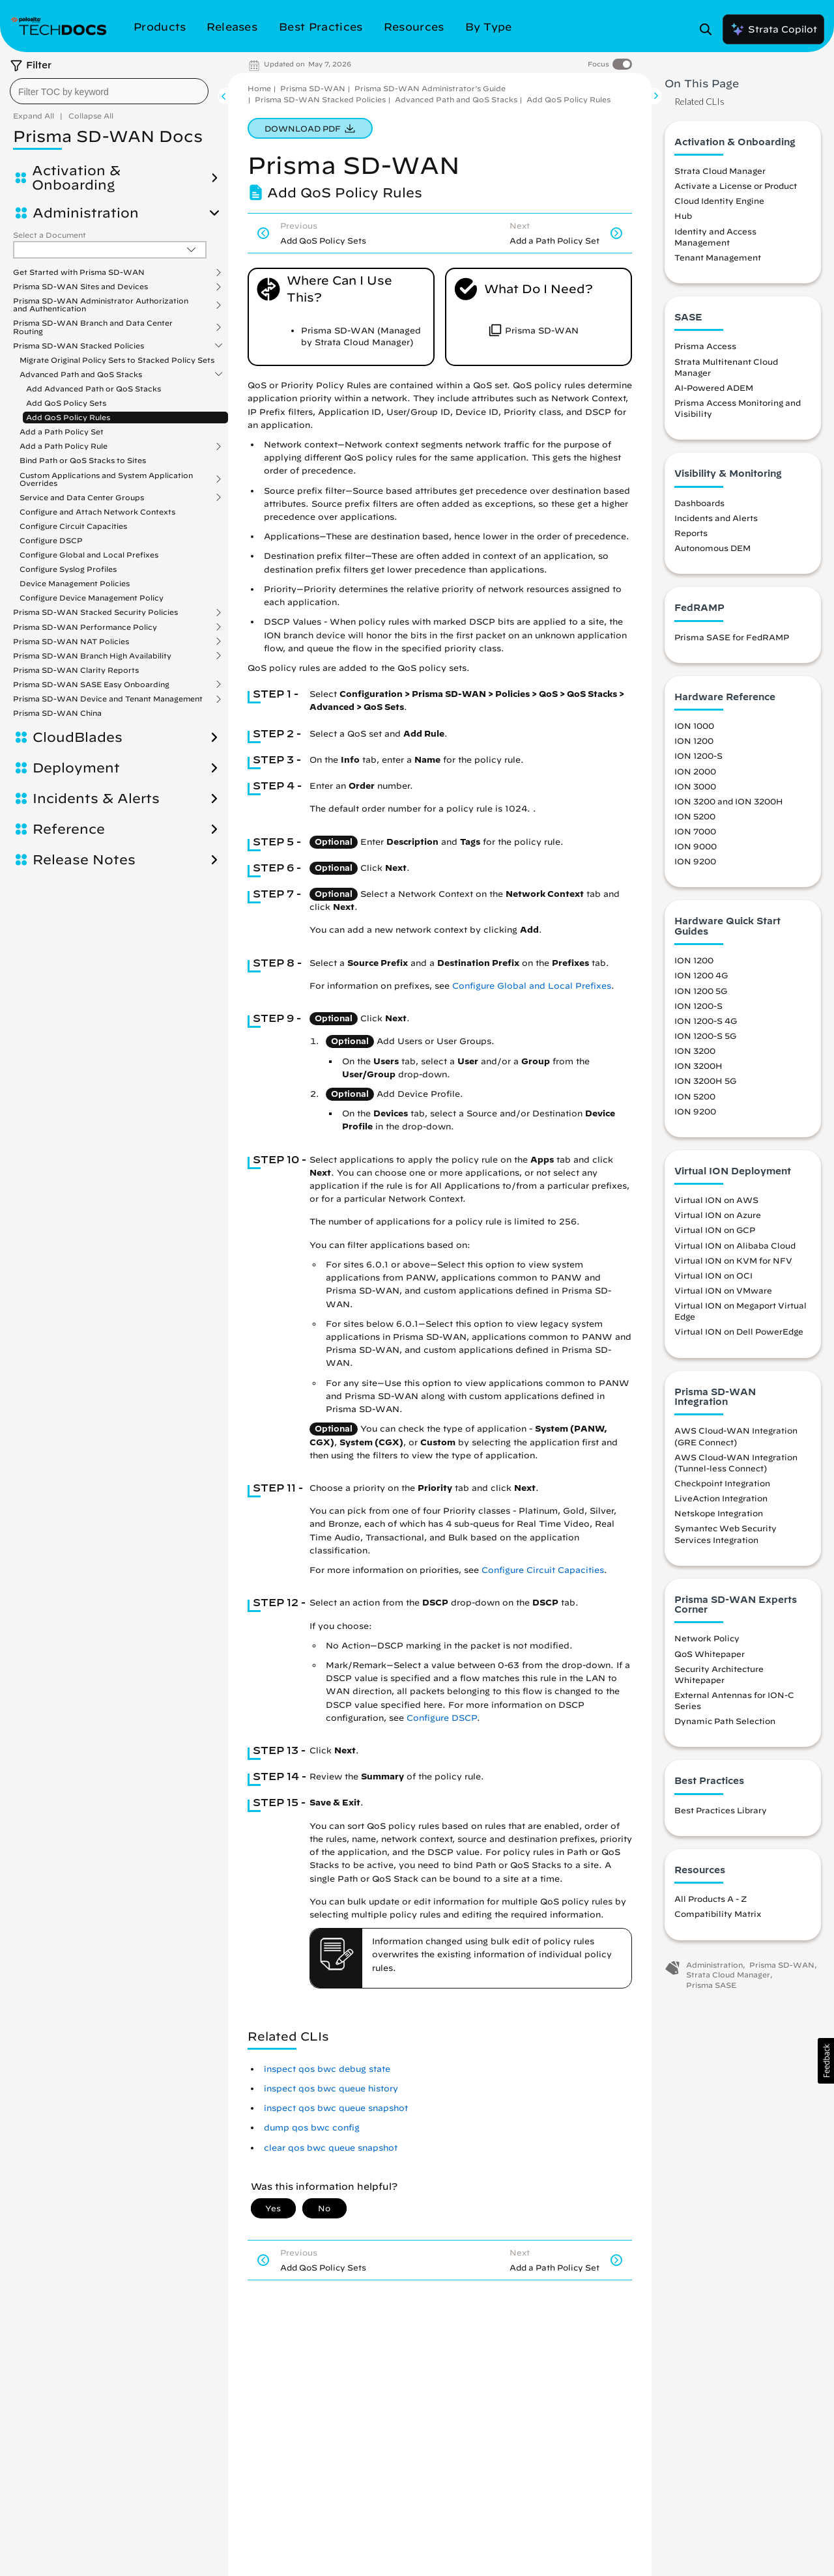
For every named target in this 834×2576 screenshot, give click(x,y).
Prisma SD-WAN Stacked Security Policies (95, 612)
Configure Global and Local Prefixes (89, 554)
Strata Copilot (773, 29)
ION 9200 (695, 861)
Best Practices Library (720, 1810)
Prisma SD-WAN (312, 88)
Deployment (76, 768)
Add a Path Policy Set (62, 431)
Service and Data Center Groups (82, 498)
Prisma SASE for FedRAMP (731, 637)
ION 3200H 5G (705, 1080)
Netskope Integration (718, 1513)
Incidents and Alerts (716, 517)
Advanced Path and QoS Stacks (81, 374)
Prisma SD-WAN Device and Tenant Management (108, 699)
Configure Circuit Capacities (73, 526)
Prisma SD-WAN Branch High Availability (92, 656)
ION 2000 (695, 771)
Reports (691, 532)
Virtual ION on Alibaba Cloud (735, 1245)
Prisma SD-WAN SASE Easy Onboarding (91, 684)
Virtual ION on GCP (714, 1229)
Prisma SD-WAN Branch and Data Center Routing (93, 327)
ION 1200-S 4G (705, 1020)
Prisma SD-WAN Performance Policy (85, 627)
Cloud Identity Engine (719, 200)
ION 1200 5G (700, 990)
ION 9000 (695, 846)
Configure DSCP (51, 540)
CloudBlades (77, 737)
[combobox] (109, 91)
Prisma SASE (711, 1985)
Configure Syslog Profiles (68, 569)
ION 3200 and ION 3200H (728, 801)
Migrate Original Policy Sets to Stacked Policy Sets (117, 360)
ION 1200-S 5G (705, 1035)
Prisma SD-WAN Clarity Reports (76, 670)
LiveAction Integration (721, 1498)
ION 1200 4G (701, 975)
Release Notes (84, 860)
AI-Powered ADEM (713, 387)
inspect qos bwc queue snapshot (336, 2108)
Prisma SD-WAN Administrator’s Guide (430, 88)
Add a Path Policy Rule (64, 446)
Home (259, 88)
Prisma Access (705, 345)
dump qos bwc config (312, 2127)
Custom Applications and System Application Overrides (106, 479)
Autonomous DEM (712, 547)
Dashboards (699, 502)
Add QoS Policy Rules (68, 417)
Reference (69, 829)
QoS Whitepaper (709, 1653)
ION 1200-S (698, 755)
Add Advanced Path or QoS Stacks (93, 388)
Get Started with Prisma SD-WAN (79, 272)
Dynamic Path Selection (724, 1720)
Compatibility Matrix (717, 1913)
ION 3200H (698, 1065)
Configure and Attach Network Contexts (97, 511)
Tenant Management (717, 257)
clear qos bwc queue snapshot (330, 2148)
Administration (86, 213)
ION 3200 (694, 1050)
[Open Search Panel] (709, 29)
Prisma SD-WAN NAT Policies (71, 641)
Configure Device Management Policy (92, 597)
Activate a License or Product (735, 185)
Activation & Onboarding (76, 177)
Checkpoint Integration (722, 1483)
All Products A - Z (710, 1898)
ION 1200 (693, 740)
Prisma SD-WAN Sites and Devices (80, 286)
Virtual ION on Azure (717, 1214)
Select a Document (49, 235)
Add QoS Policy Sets (66, 403)
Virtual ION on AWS (716, 1199)
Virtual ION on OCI (713, 1275)
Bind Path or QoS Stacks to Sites (83, 460)
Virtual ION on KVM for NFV (733, 1260)
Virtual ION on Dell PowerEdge (738, 1331)
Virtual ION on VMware (723, 1290)
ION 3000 (695, 786)
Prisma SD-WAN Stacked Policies (78, 346)
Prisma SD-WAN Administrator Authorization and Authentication (100, 305)
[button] (826, 2061)
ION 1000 (694, 725)
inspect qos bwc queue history (331, 2088)
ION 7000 (695, 831)
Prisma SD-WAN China (57, 713)
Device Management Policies (75, 583)
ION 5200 (694, 816)
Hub (683, 215)
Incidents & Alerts (96, 798)
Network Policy (707, 1638)
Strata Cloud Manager (720, 170)
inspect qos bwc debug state (327, 2069)
